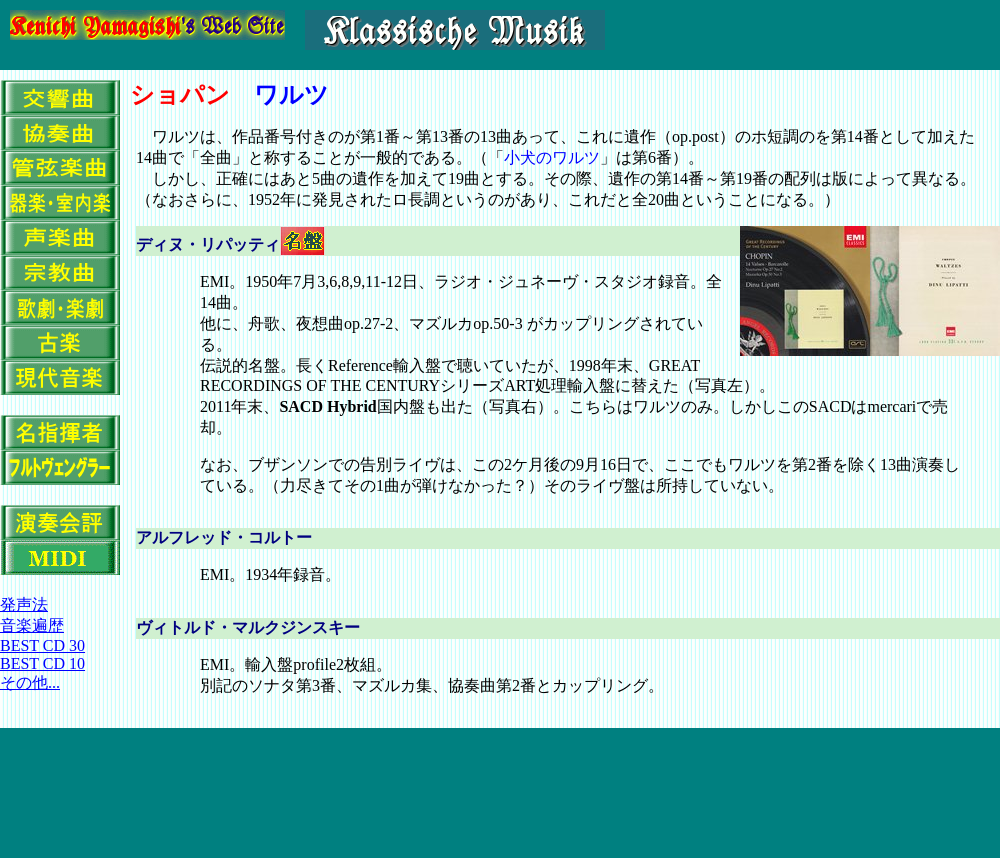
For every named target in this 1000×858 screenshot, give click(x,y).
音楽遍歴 (32, 625)
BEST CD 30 (42, 645)
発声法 (24, 604)
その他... (30, 682)
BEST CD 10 (42, 663)
